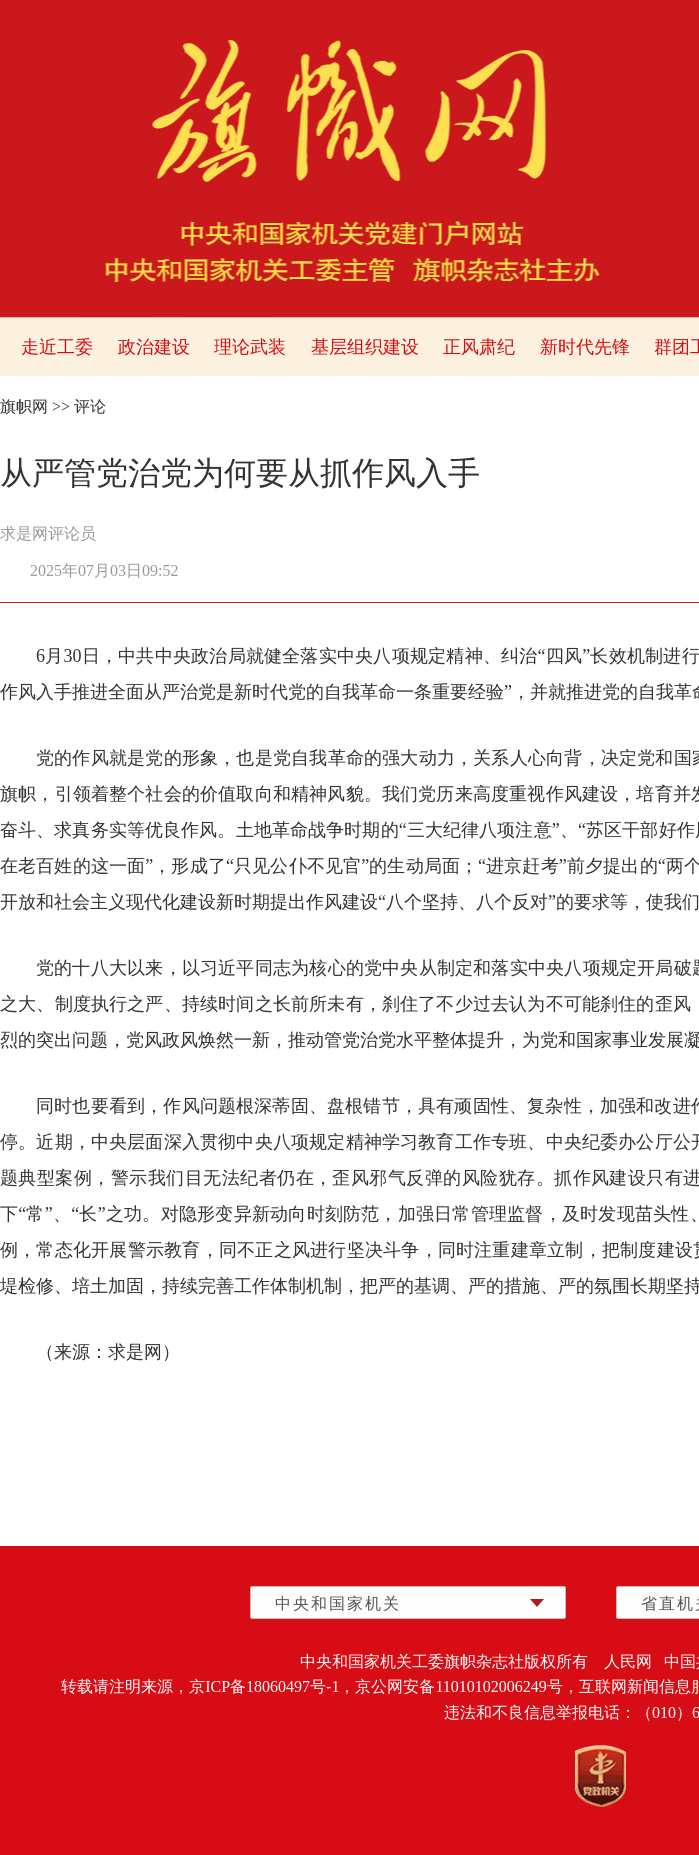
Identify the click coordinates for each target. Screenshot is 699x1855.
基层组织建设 (365, 347)
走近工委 (57, 347)
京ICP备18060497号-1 (264, 1686)
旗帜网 (24, 406)
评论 (90, 406)
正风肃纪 (479, 347)
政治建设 (154, 347)
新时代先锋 (585, 347)
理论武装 (250, 347)
